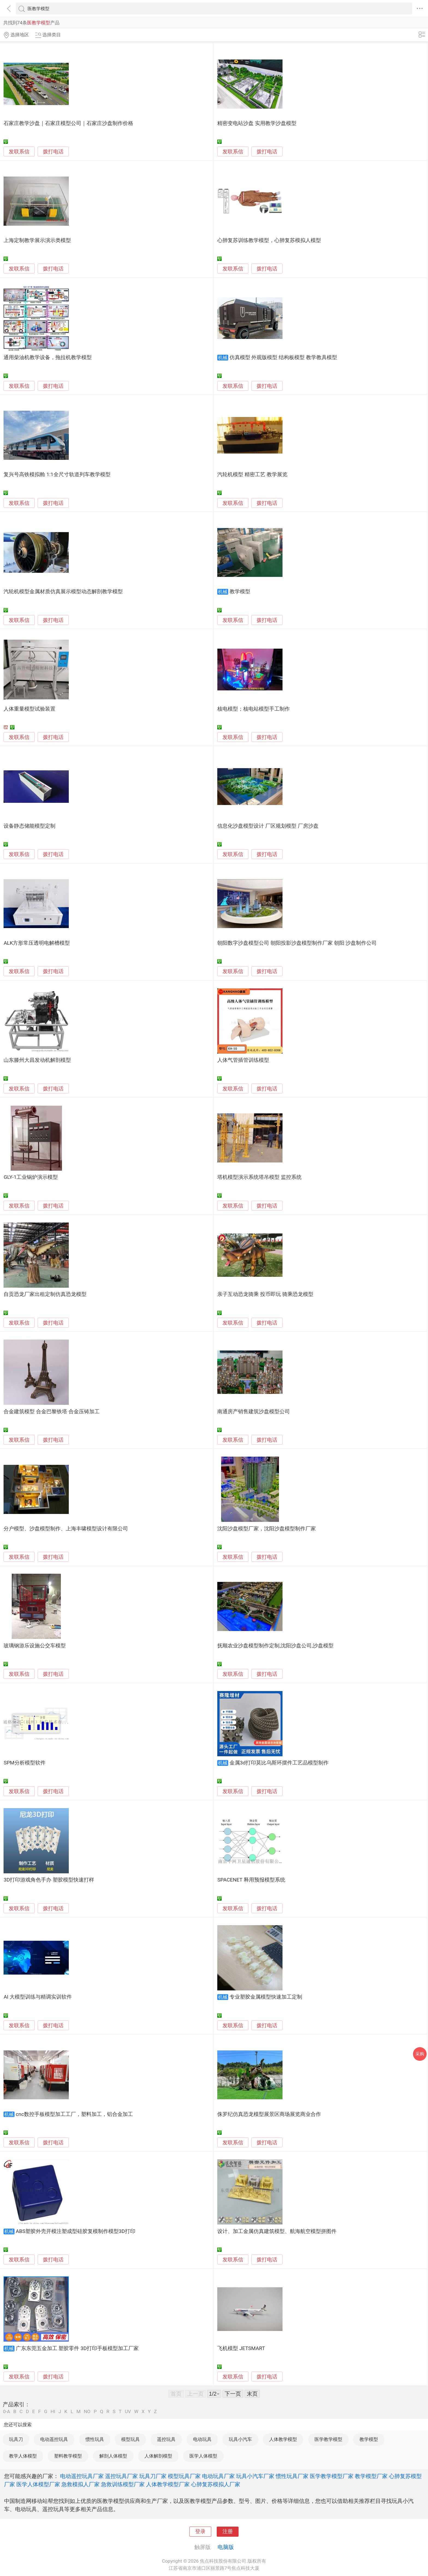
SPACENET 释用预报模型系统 (251, 1880)
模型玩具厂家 (184, 2476)
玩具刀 (16, 2439)
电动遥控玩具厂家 (82, 2476)
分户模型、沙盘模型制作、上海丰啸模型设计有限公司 (66, 1529)
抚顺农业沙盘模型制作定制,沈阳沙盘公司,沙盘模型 (275, 1646)
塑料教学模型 (68, 2456)
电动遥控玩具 (54, 2439)
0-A (6, 2411)
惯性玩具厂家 (292, 2476)
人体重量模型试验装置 (29, 709)
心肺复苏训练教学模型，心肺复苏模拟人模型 (269, 240)
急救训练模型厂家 (123, 2484)
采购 (419, 2053)
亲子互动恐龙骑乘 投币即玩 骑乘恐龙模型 (265, 1294)
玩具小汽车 (240, 2439)
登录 (200, 2532)
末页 (252, 2393)
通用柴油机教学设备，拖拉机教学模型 (48, 357)
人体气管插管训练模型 (243, 1060)
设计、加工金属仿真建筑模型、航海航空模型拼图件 (277, 2231)
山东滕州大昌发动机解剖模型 (37, 1060)
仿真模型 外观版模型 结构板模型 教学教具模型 (283, 357)
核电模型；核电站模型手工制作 (253, 709)
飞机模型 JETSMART (241, 2348)
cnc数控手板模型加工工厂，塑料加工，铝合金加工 (74, 2114)
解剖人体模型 (113, 2456)
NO (87, 2411)
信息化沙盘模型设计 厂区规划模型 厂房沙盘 (267, 826)
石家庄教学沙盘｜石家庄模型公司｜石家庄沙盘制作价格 (68, 123)
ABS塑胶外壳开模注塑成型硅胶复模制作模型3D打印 (75, 2231)
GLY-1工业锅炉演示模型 (31, 1177)
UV (128, 2411)
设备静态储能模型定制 (29, 826)
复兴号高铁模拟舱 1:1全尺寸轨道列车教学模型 (57, 475)
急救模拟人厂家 (80, 2484)
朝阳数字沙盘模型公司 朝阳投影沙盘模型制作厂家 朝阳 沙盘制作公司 (297, 943)
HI (52, 2411)
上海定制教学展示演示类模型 (37, 240)
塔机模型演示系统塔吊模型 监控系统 (259, 1177)
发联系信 (19, 152)
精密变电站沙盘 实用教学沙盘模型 (256, 123)
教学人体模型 (23, 2456)
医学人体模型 (203, 2456)
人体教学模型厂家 (168, 2484)
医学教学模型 (328, 2439)
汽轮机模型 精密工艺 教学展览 (252, 475)
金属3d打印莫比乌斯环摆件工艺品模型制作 (279, 1763)
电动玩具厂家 (218, 2476)
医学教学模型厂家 (331, 2476)
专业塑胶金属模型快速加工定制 (266, 1997)
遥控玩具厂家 (121, 2476)
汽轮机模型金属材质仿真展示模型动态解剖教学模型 (63, 592)
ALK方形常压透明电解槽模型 (37, 943)
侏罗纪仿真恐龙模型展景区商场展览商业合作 (269, 2114)
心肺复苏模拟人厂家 (215, 2484)
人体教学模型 (283, 2439)
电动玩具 (202, 2439)
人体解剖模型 (158, 2456)
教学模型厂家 (371, 2476)
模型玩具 (130, 2439)
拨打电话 (53, 151)
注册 (227, 2532)
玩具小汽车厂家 (255, 2476)
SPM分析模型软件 (24, 1763)
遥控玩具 (166, 2439)
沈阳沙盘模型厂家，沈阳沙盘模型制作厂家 (266, 1529)
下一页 (233, 2393)
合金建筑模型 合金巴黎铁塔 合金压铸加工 (51, 1412)
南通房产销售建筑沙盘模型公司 (253, 1412)
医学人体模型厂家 (38, 2484)
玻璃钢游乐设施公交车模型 (35, 1646)
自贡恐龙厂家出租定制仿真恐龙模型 (45, 1294)
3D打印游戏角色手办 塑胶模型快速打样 (49, 1880)
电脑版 (226, 2547)
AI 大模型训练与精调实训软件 (38, 1997)
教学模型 (240, 592)
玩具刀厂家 (153, 2476)
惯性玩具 (94, 2439)
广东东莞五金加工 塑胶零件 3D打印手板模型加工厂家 (77, 2348)
